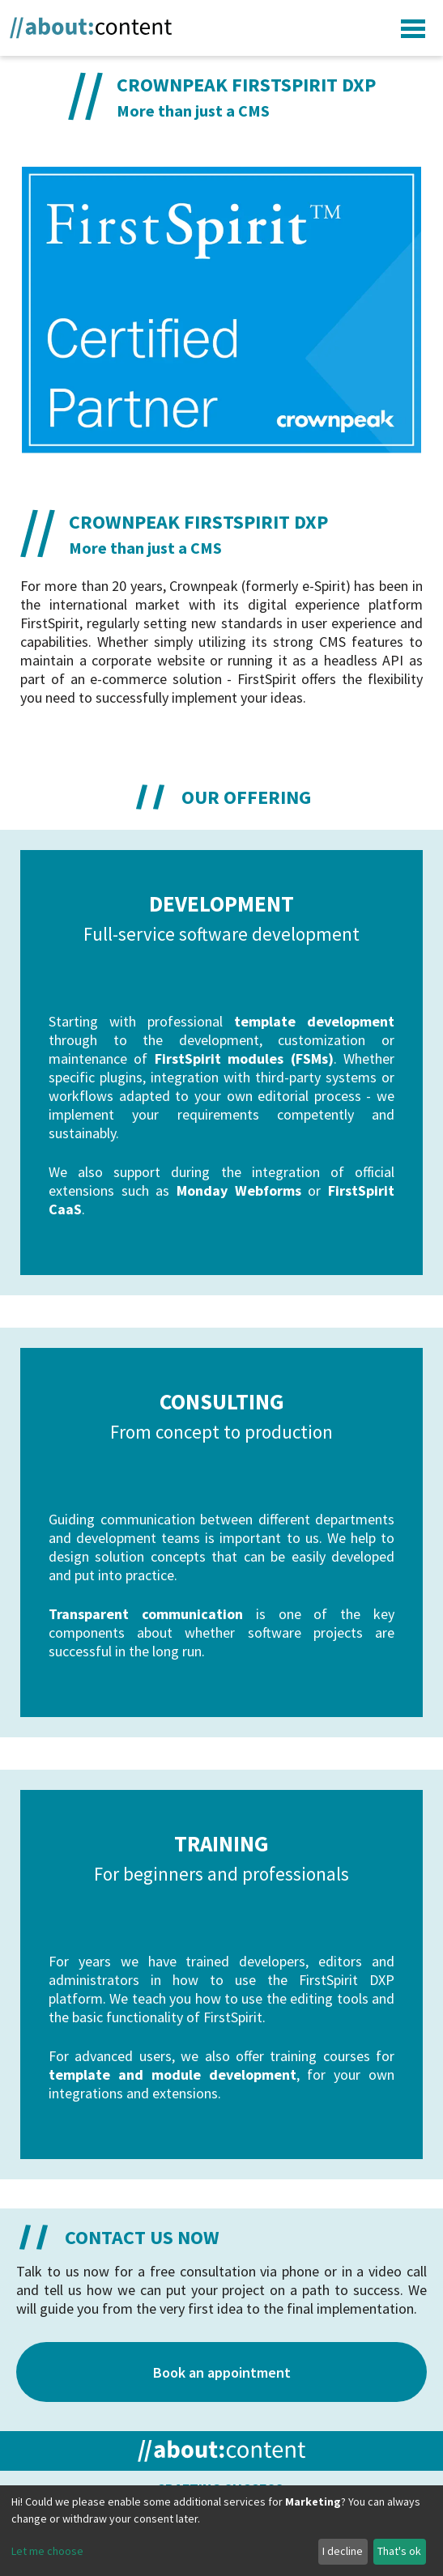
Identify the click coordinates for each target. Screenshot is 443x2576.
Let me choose (47, 2551)
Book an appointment (222, 2372)
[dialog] (221, 2530)
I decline (342, 2551)
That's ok (399, 2551)
